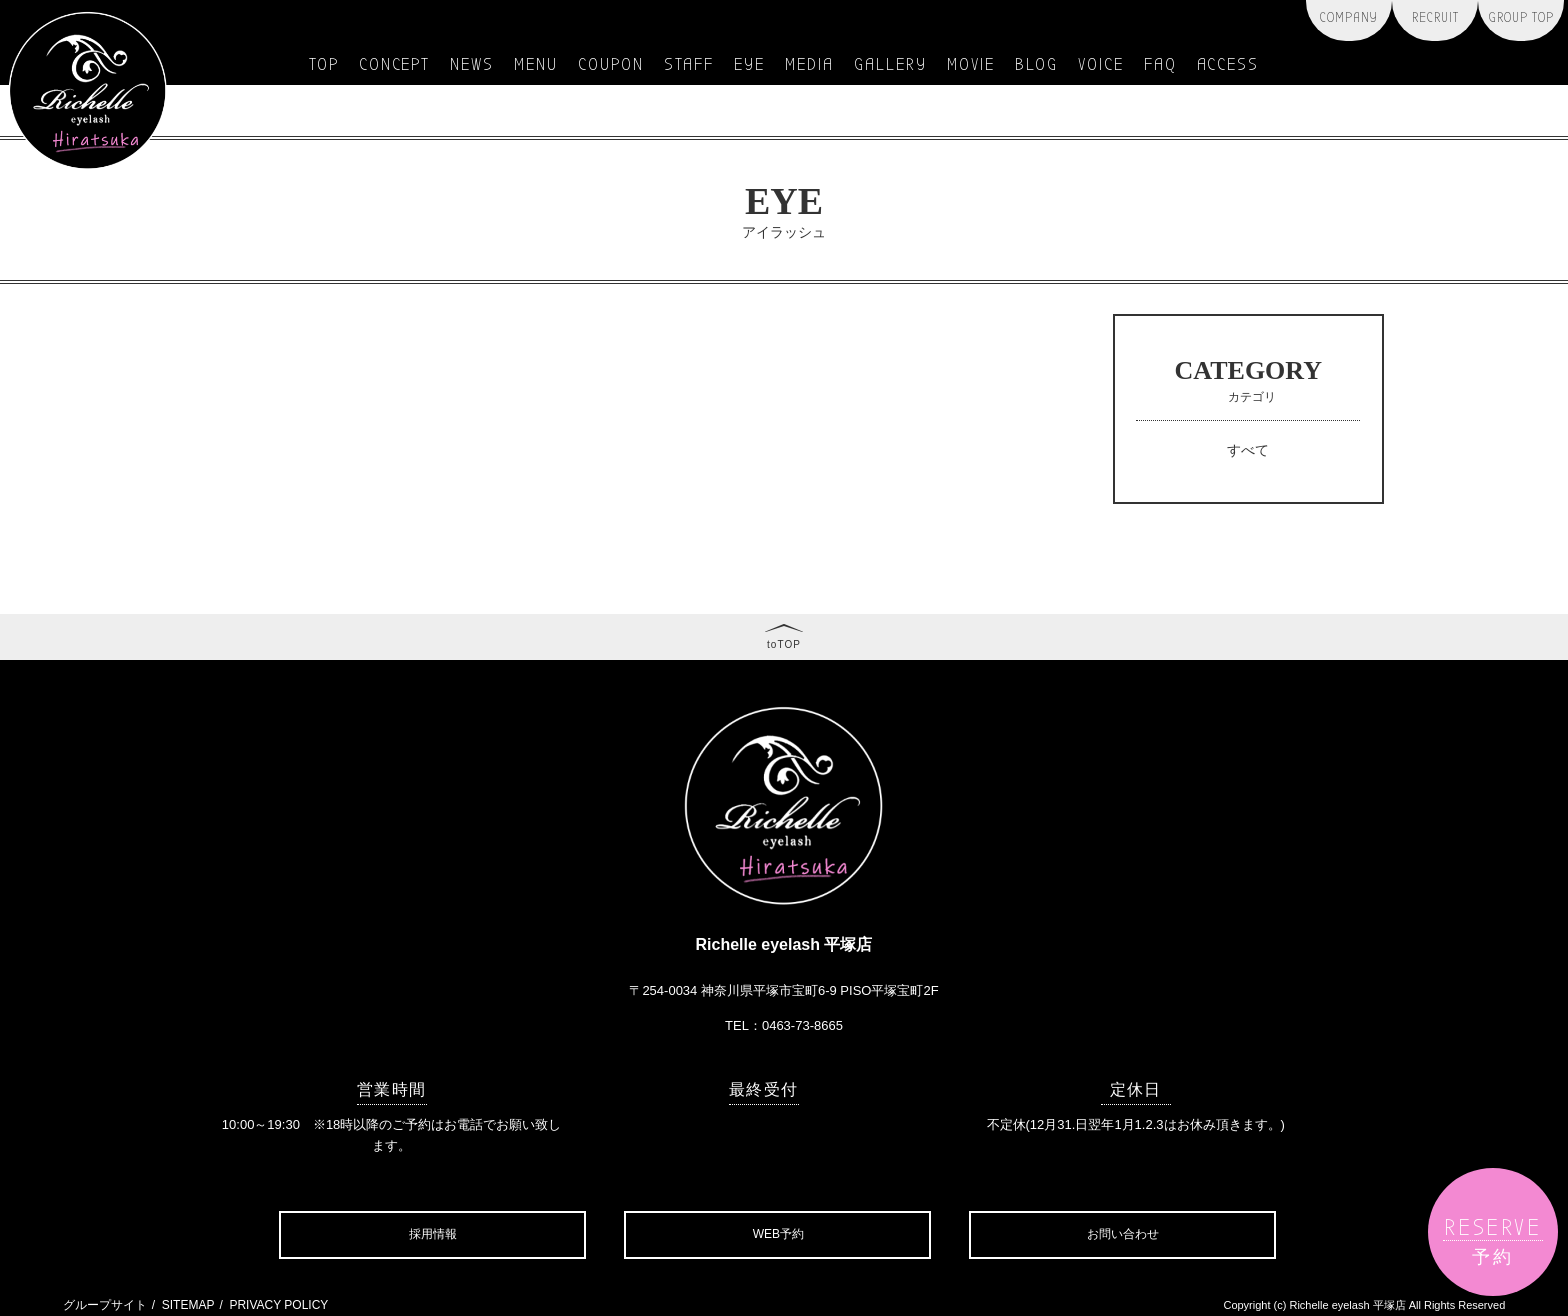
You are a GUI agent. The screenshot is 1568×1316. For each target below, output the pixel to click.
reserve (1492, 1240)
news (472, 64)
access (1228, 64)
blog (1036, 64)
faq (1160, 64)
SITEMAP (188, 1305)
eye (749, 64)
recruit (1435, 17)
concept (395, 64)
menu (536, 64)
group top (1521, 17)
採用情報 (433, 1234)
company (1349, 17)
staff (689, 64)
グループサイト (105, 1305)
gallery (890, 64)
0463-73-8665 (802, 1025)
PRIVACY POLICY (278, 1305)
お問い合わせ (1123, 1234)
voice (1101, 64)
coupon (611, 64)
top (324, 64)
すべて (1248, 450)
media (809, 64)
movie (971, 64)
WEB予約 (778, 1234)
